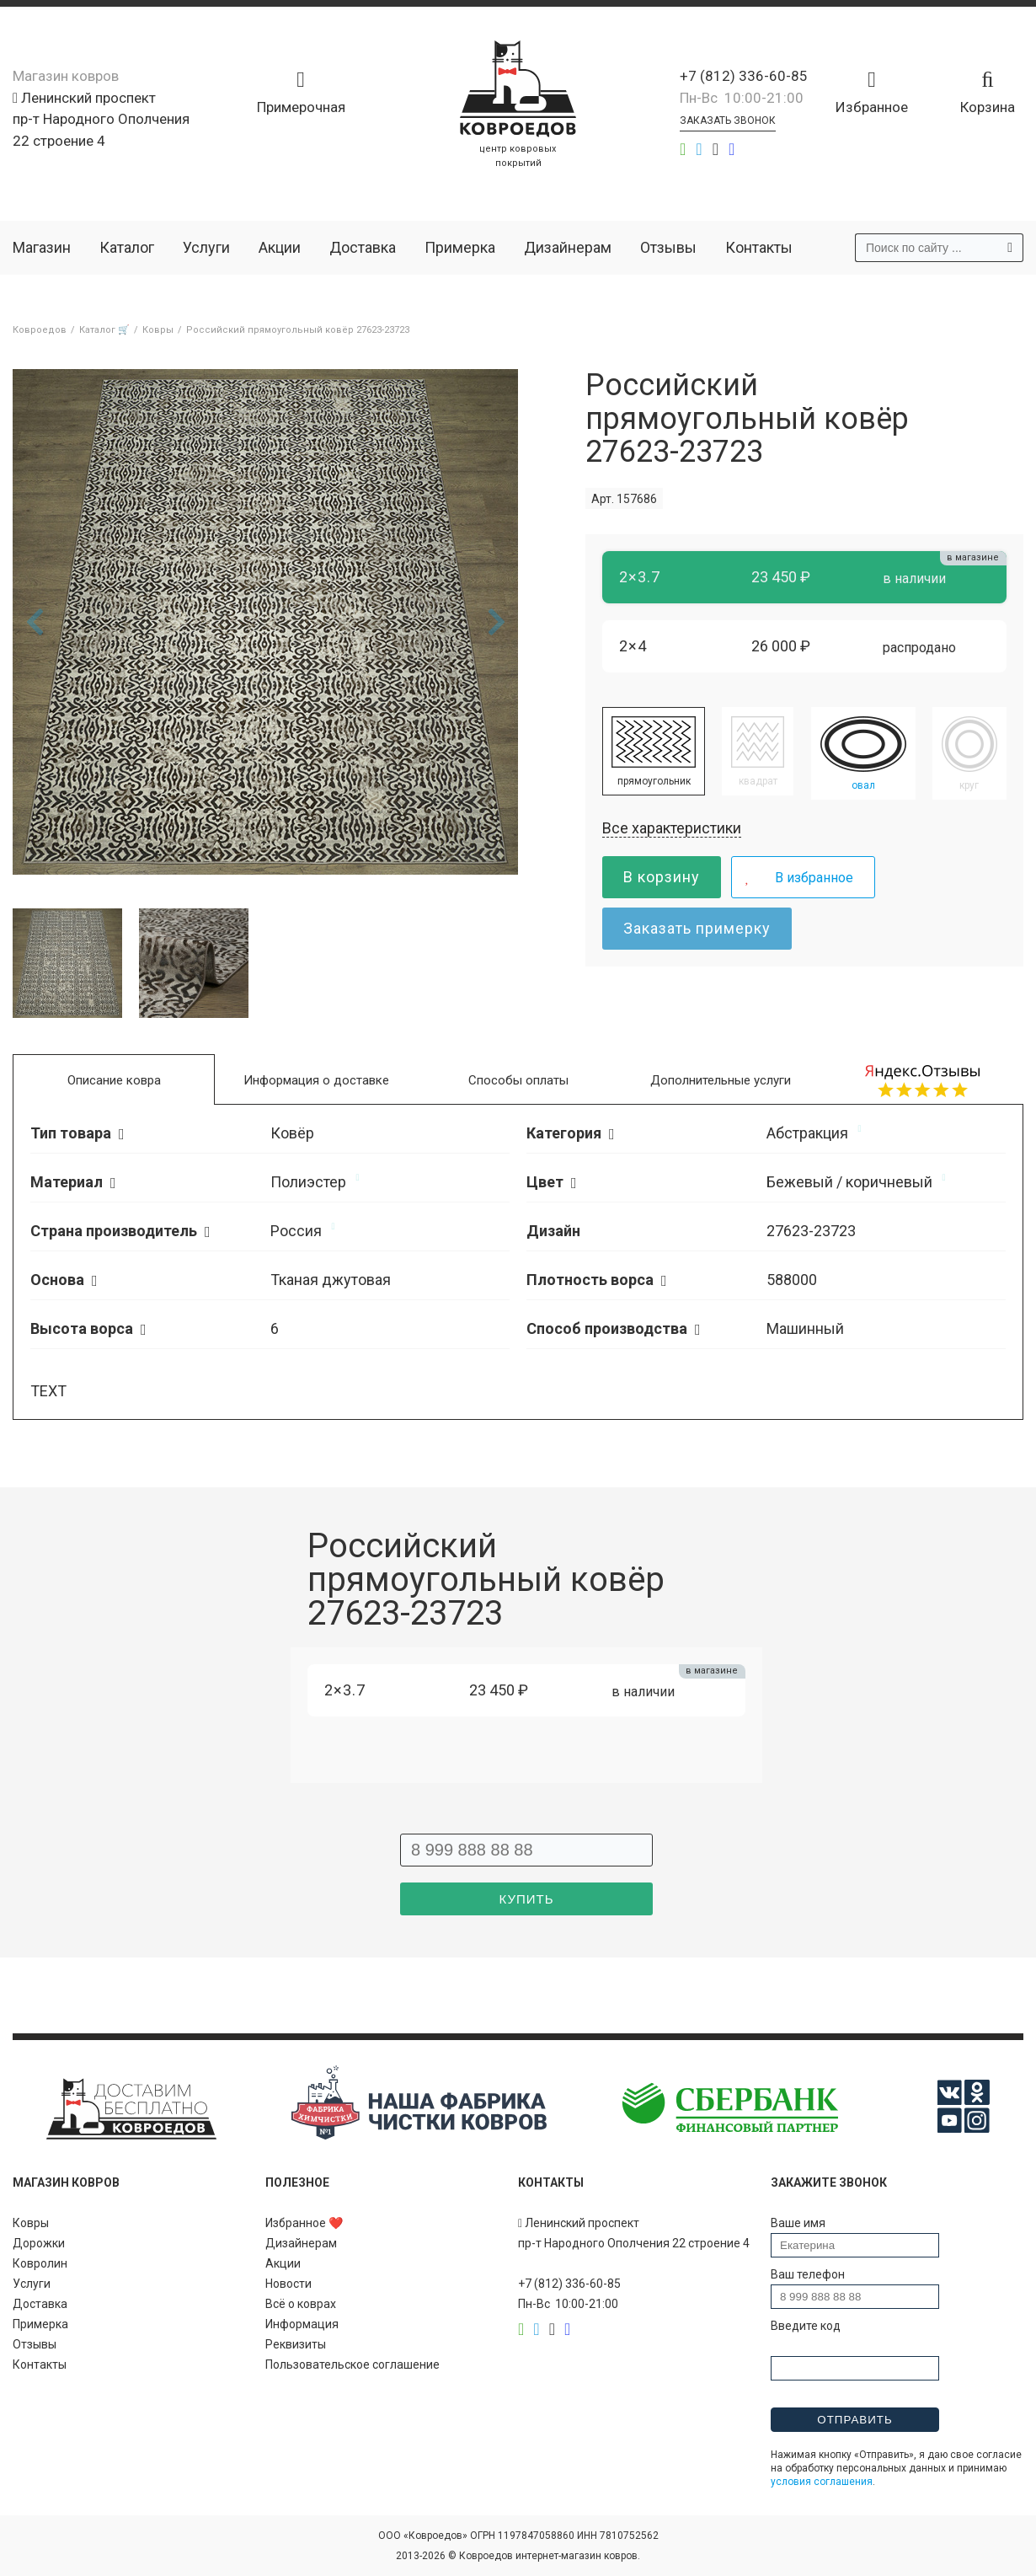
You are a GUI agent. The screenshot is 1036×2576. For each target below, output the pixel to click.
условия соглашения (822, 2482)
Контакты (759, 247)
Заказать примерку (697, 928)
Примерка (460, 247)
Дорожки (39, 2243)
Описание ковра (114, 1080)
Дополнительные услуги (720, 1080)
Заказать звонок (728, 120)
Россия (296, 1231)
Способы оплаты (518, 1080)
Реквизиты (295, 2344)
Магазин (42, 247)
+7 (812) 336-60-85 (744, 75)
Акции (280, 247)
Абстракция (807, 1133)
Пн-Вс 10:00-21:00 (742, 97)
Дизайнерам (567, 247)
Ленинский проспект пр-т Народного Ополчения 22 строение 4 (101, 119)
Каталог (126, 247)
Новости (288, 2283)
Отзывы (668, 247)
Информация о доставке (316, 1080)
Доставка (362, 247)
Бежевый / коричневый (849, 1182)
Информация (302, 2324)
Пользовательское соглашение (352, 2364)
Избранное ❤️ (304, 2223)
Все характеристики (671, 828)
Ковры (31, 2223)
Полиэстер (308, 1182)
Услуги (206, 247)
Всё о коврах (300, 2304)
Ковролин (40, 2263)
